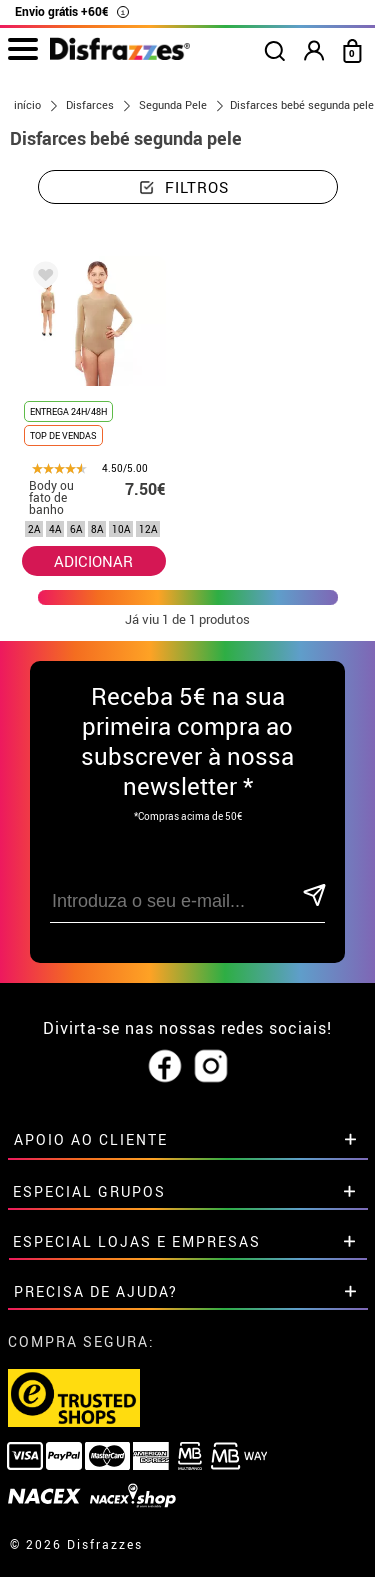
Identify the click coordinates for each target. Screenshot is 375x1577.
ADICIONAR (93, 561)
